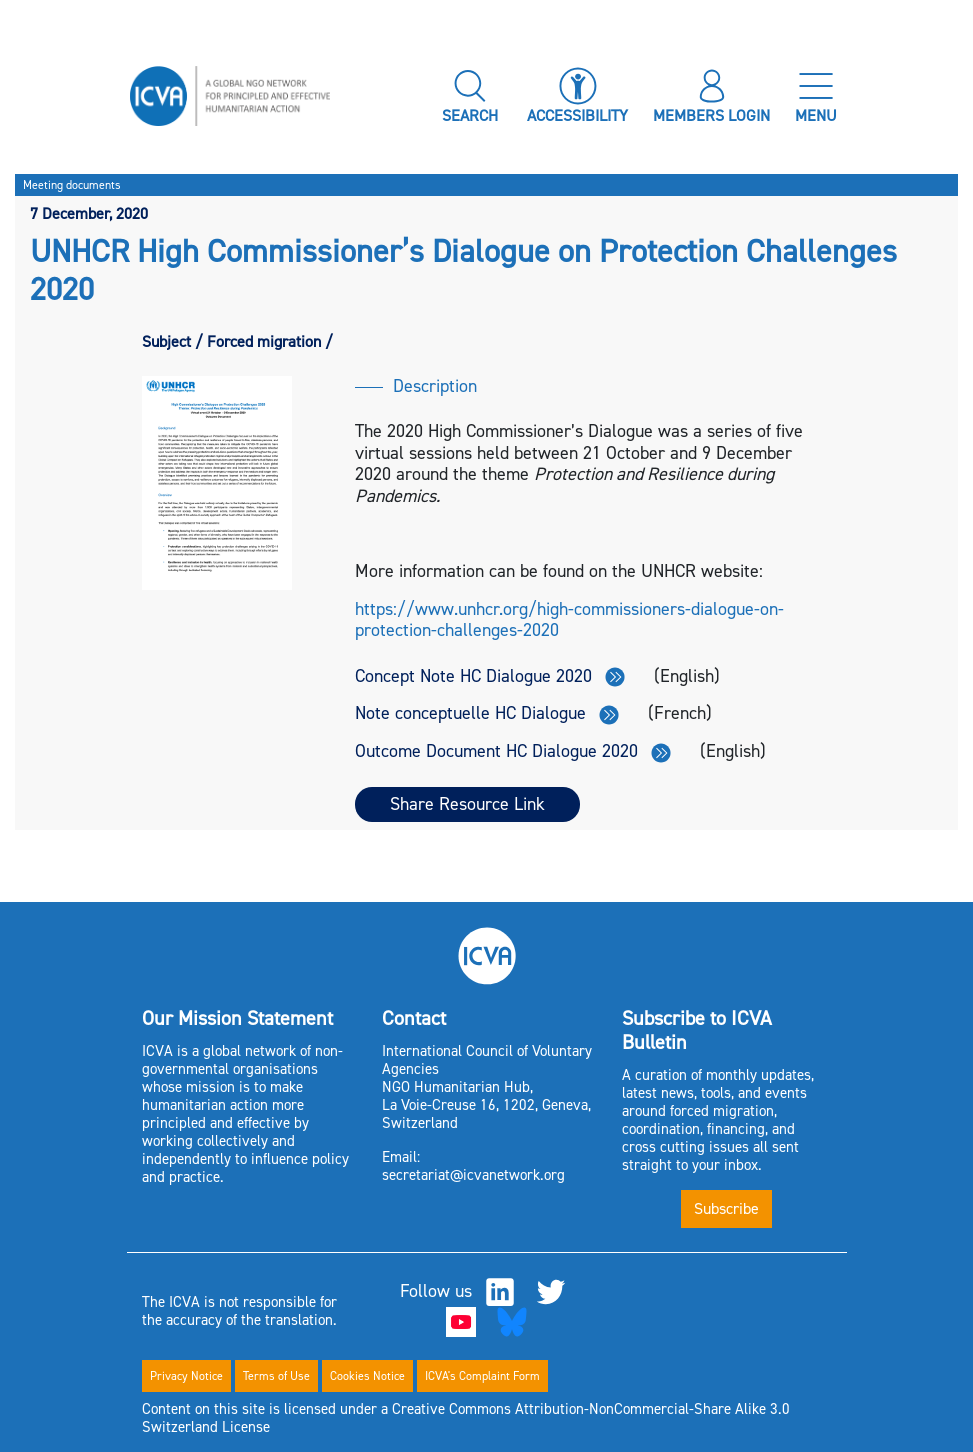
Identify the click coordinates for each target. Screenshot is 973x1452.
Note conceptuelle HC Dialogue (487, 713)
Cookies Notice (367, 1376)
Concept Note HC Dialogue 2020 (490, 676)
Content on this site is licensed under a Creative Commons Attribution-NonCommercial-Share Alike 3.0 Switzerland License (466, 1418)
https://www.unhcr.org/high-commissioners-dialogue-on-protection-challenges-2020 (569, 620)
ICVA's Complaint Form (482, 1376)
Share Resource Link (467, 804)
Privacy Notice (186, 1376)
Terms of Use (276, 1376)
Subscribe (726, 1208)
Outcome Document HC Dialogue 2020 (513, 751)
